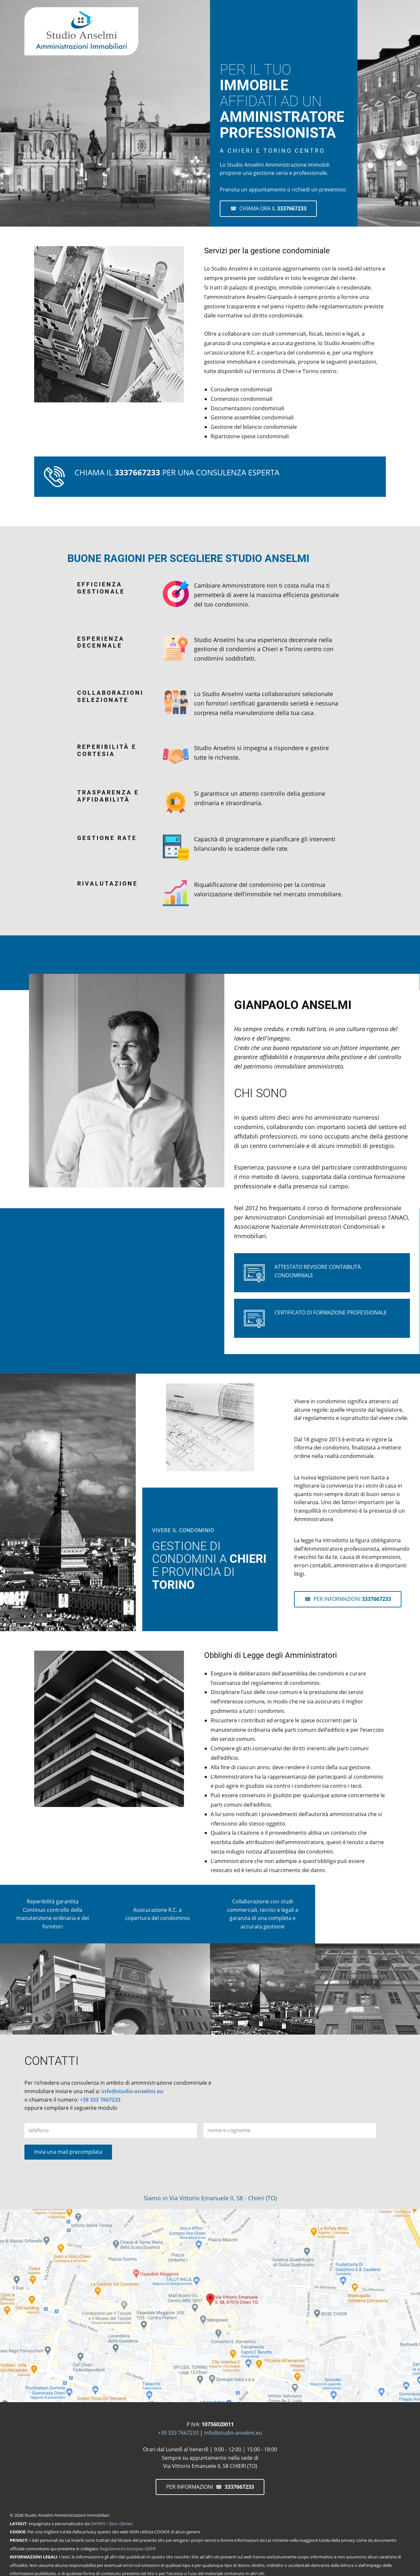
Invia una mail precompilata (68, 2151)
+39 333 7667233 (100, 2099)
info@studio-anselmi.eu (132, 2091)
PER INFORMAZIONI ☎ (210, 2486)
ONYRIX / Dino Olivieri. (111, 2524)
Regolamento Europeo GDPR (128, 2549)
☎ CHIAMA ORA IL (268, 208)
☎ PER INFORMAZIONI (347, 1599)
